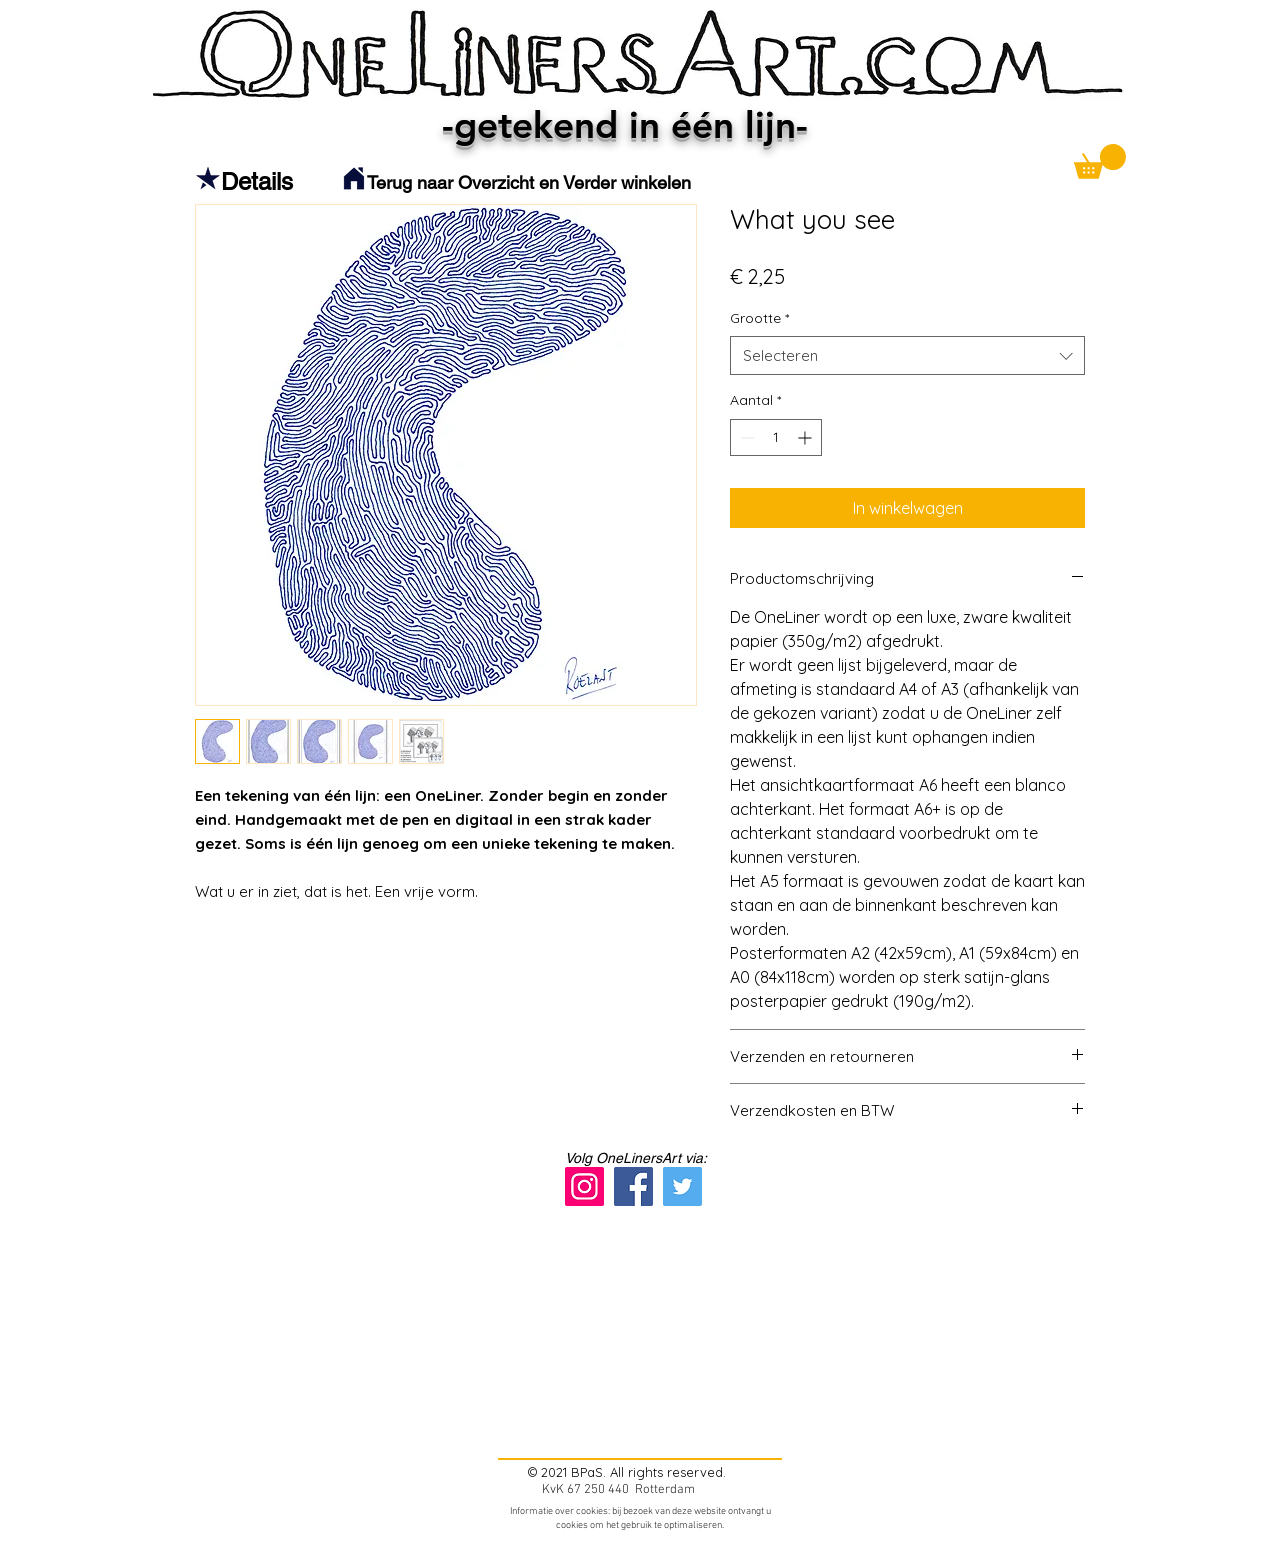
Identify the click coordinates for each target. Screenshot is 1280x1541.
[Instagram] (584, 1186)
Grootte (759, 318)
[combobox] (907, 355)
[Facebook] (633, 1186)
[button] (1100, 161)
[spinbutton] (776, 437)
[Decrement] (745, 437)
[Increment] (806, 437)
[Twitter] (682, 1186)
